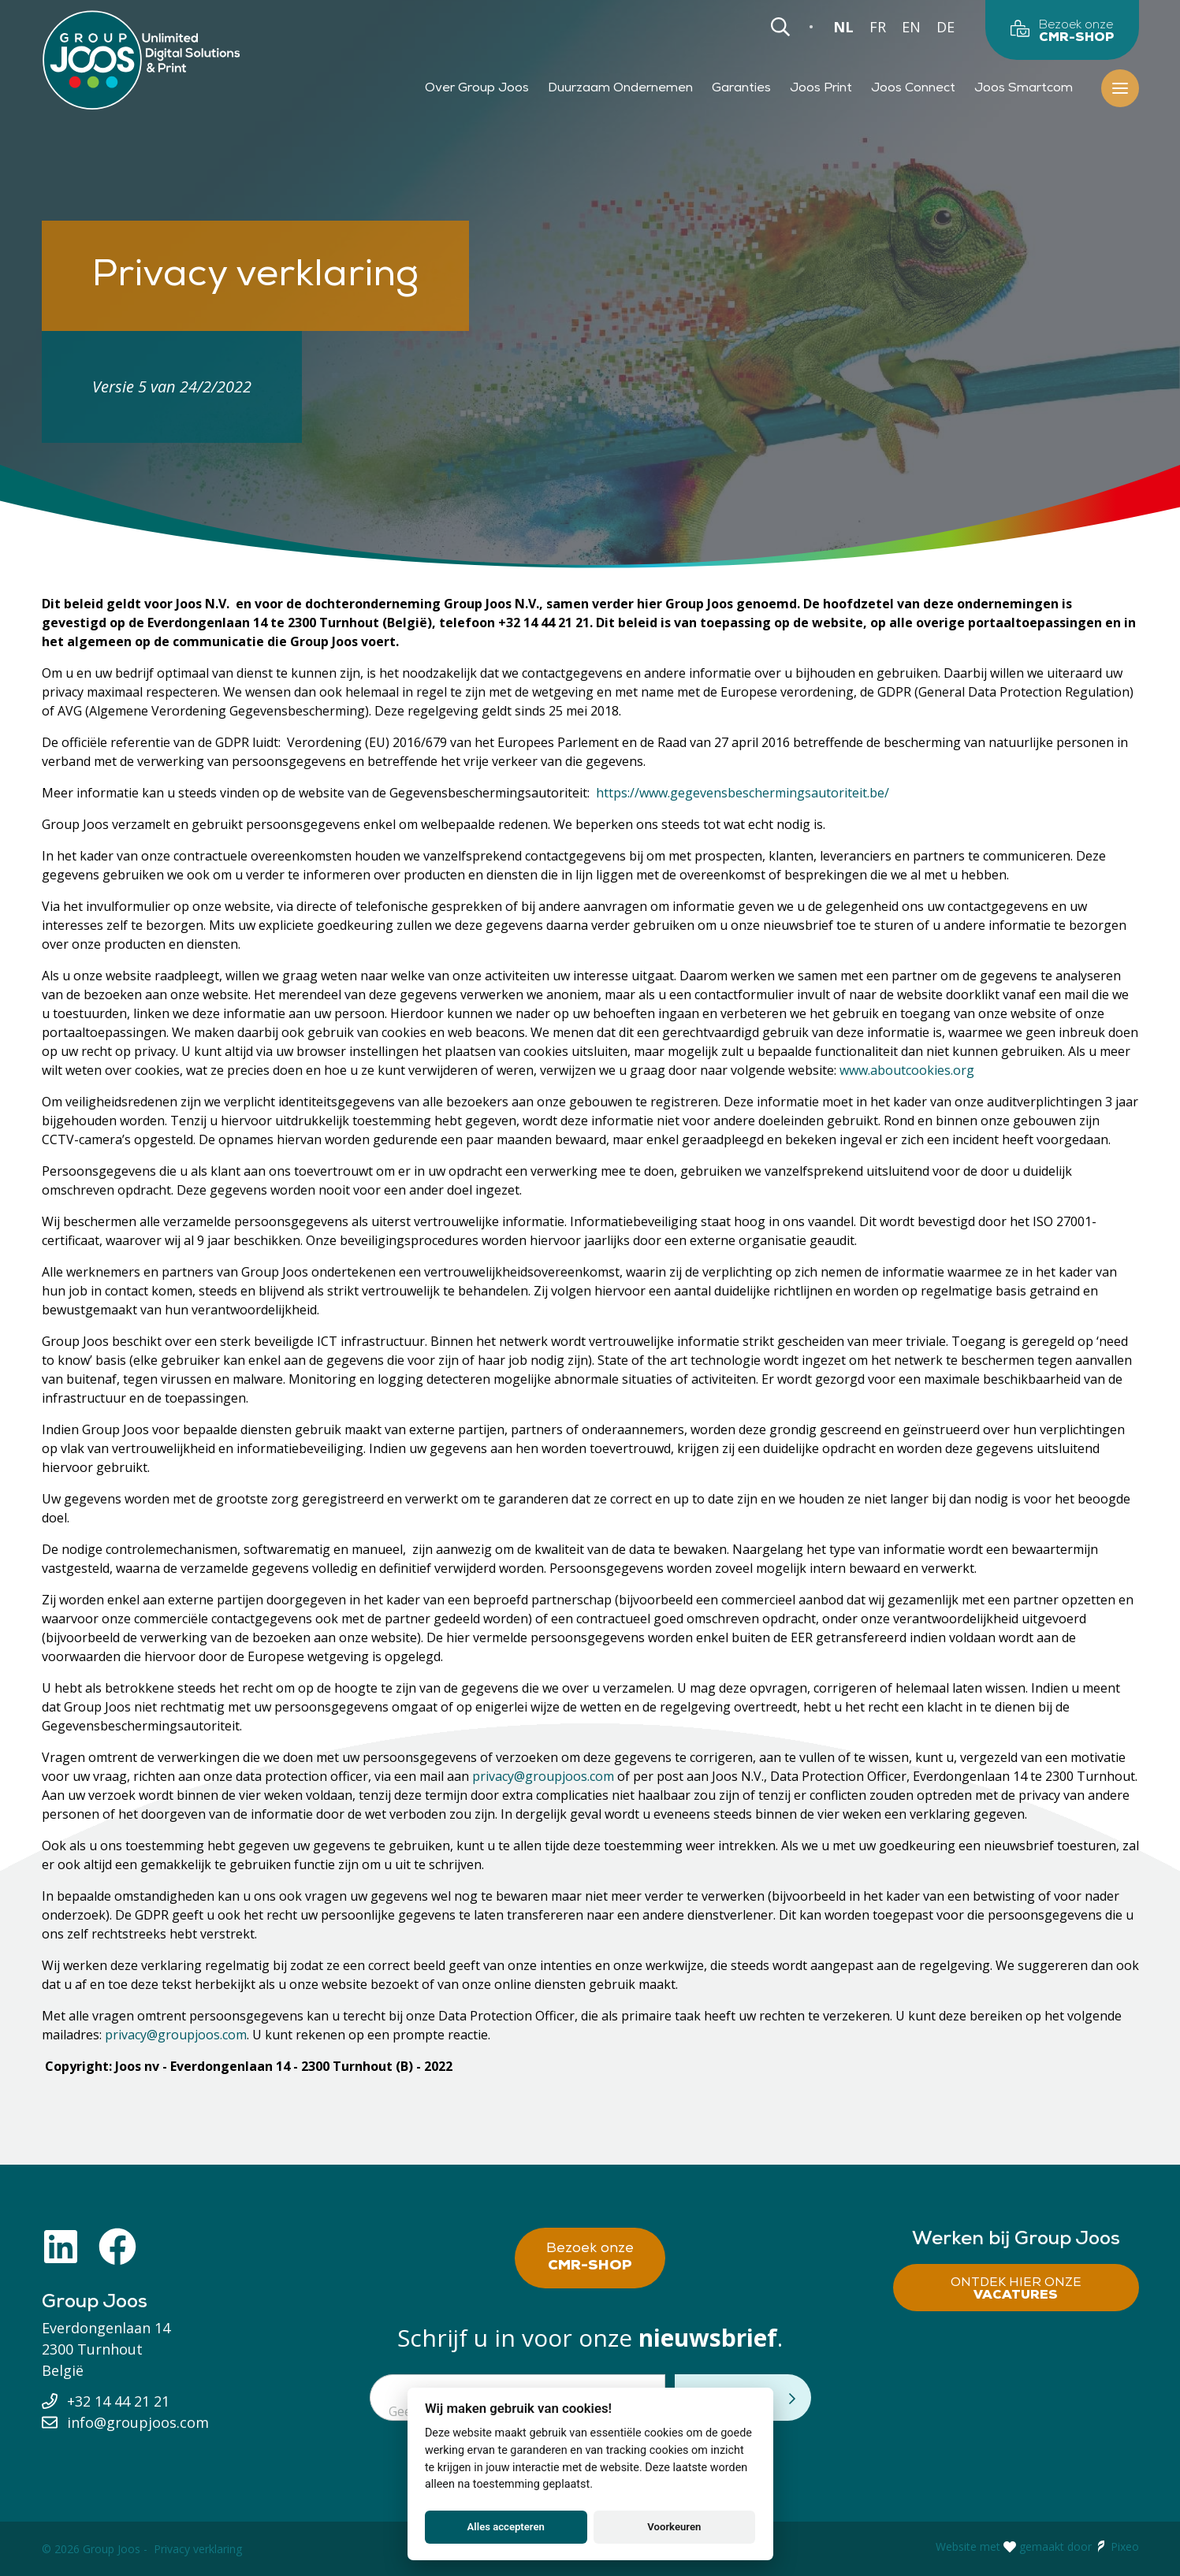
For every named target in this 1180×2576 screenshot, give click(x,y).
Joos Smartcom (1023, 88)
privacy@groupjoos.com (543, 1776)
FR (877, 26)
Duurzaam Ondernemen (620, 88)
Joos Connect (913, 88)
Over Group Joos (477, 88)
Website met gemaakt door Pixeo (1037, 2547)
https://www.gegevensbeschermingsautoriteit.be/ (742, 792)
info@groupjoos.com (138, 2422)
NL (843, 26)
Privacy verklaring (198, 2548)
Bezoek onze (590, 2257)
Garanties (741, 88)
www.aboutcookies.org (906, 1070)
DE (945, 26)
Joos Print (821, 88)
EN (911, 26)
